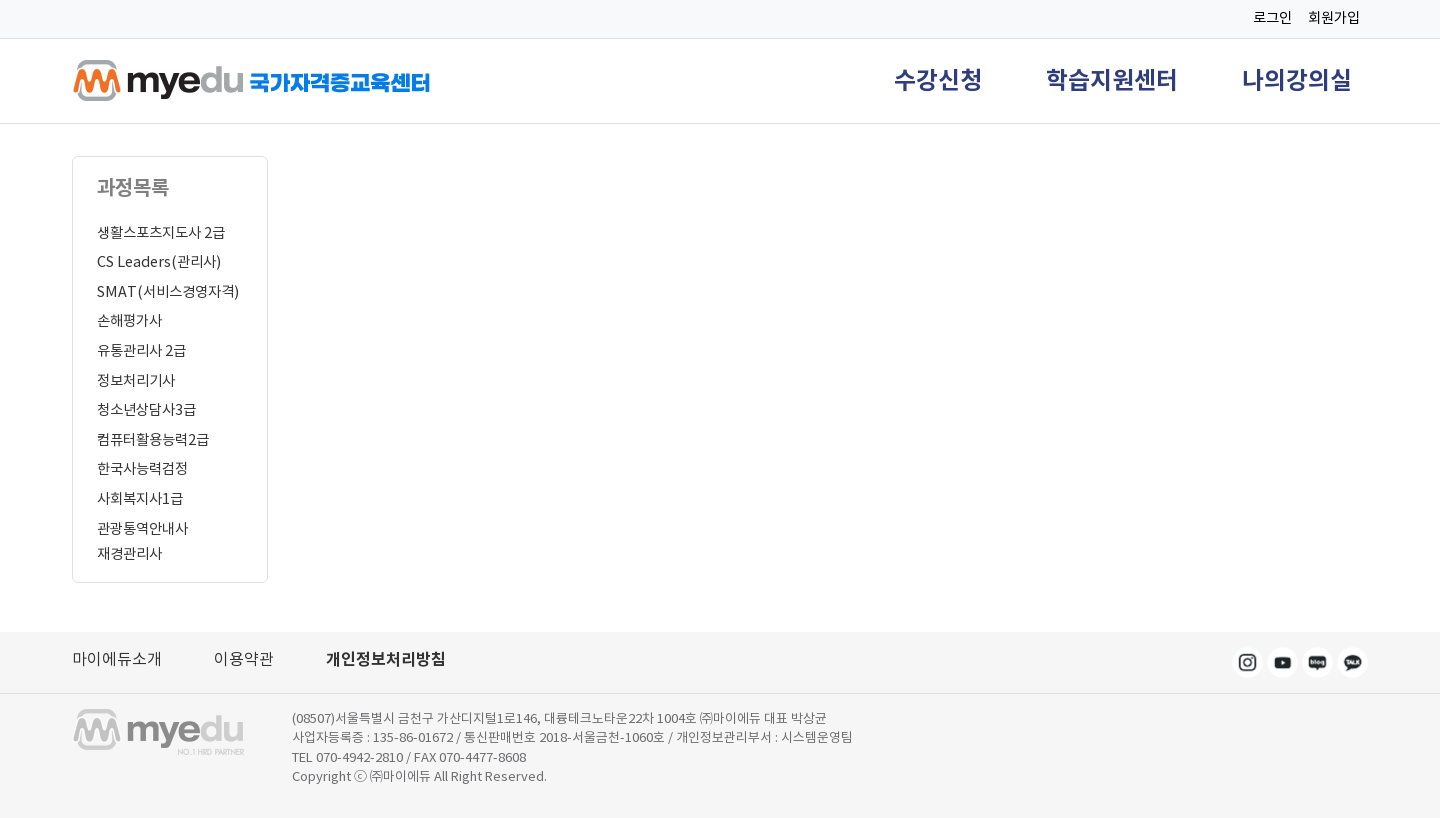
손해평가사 (129, 321)
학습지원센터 (1112, 80)
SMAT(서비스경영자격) (168, 292)
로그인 (1272, 18)
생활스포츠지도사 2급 (161, 233)
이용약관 (244, 659)
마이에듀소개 (117, 659)
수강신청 (938, 80)
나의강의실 (1297, 80)
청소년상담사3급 (146, 410)
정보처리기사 (136, 381)
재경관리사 (129, 554)
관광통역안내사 (142, 529)
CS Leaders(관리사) (159, 262)
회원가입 (1334, 18)
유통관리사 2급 (141, 351)
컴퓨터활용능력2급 (153, 440)
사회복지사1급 (140, 499)
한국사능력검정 (142, 469)
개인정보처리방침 (386, 659)
